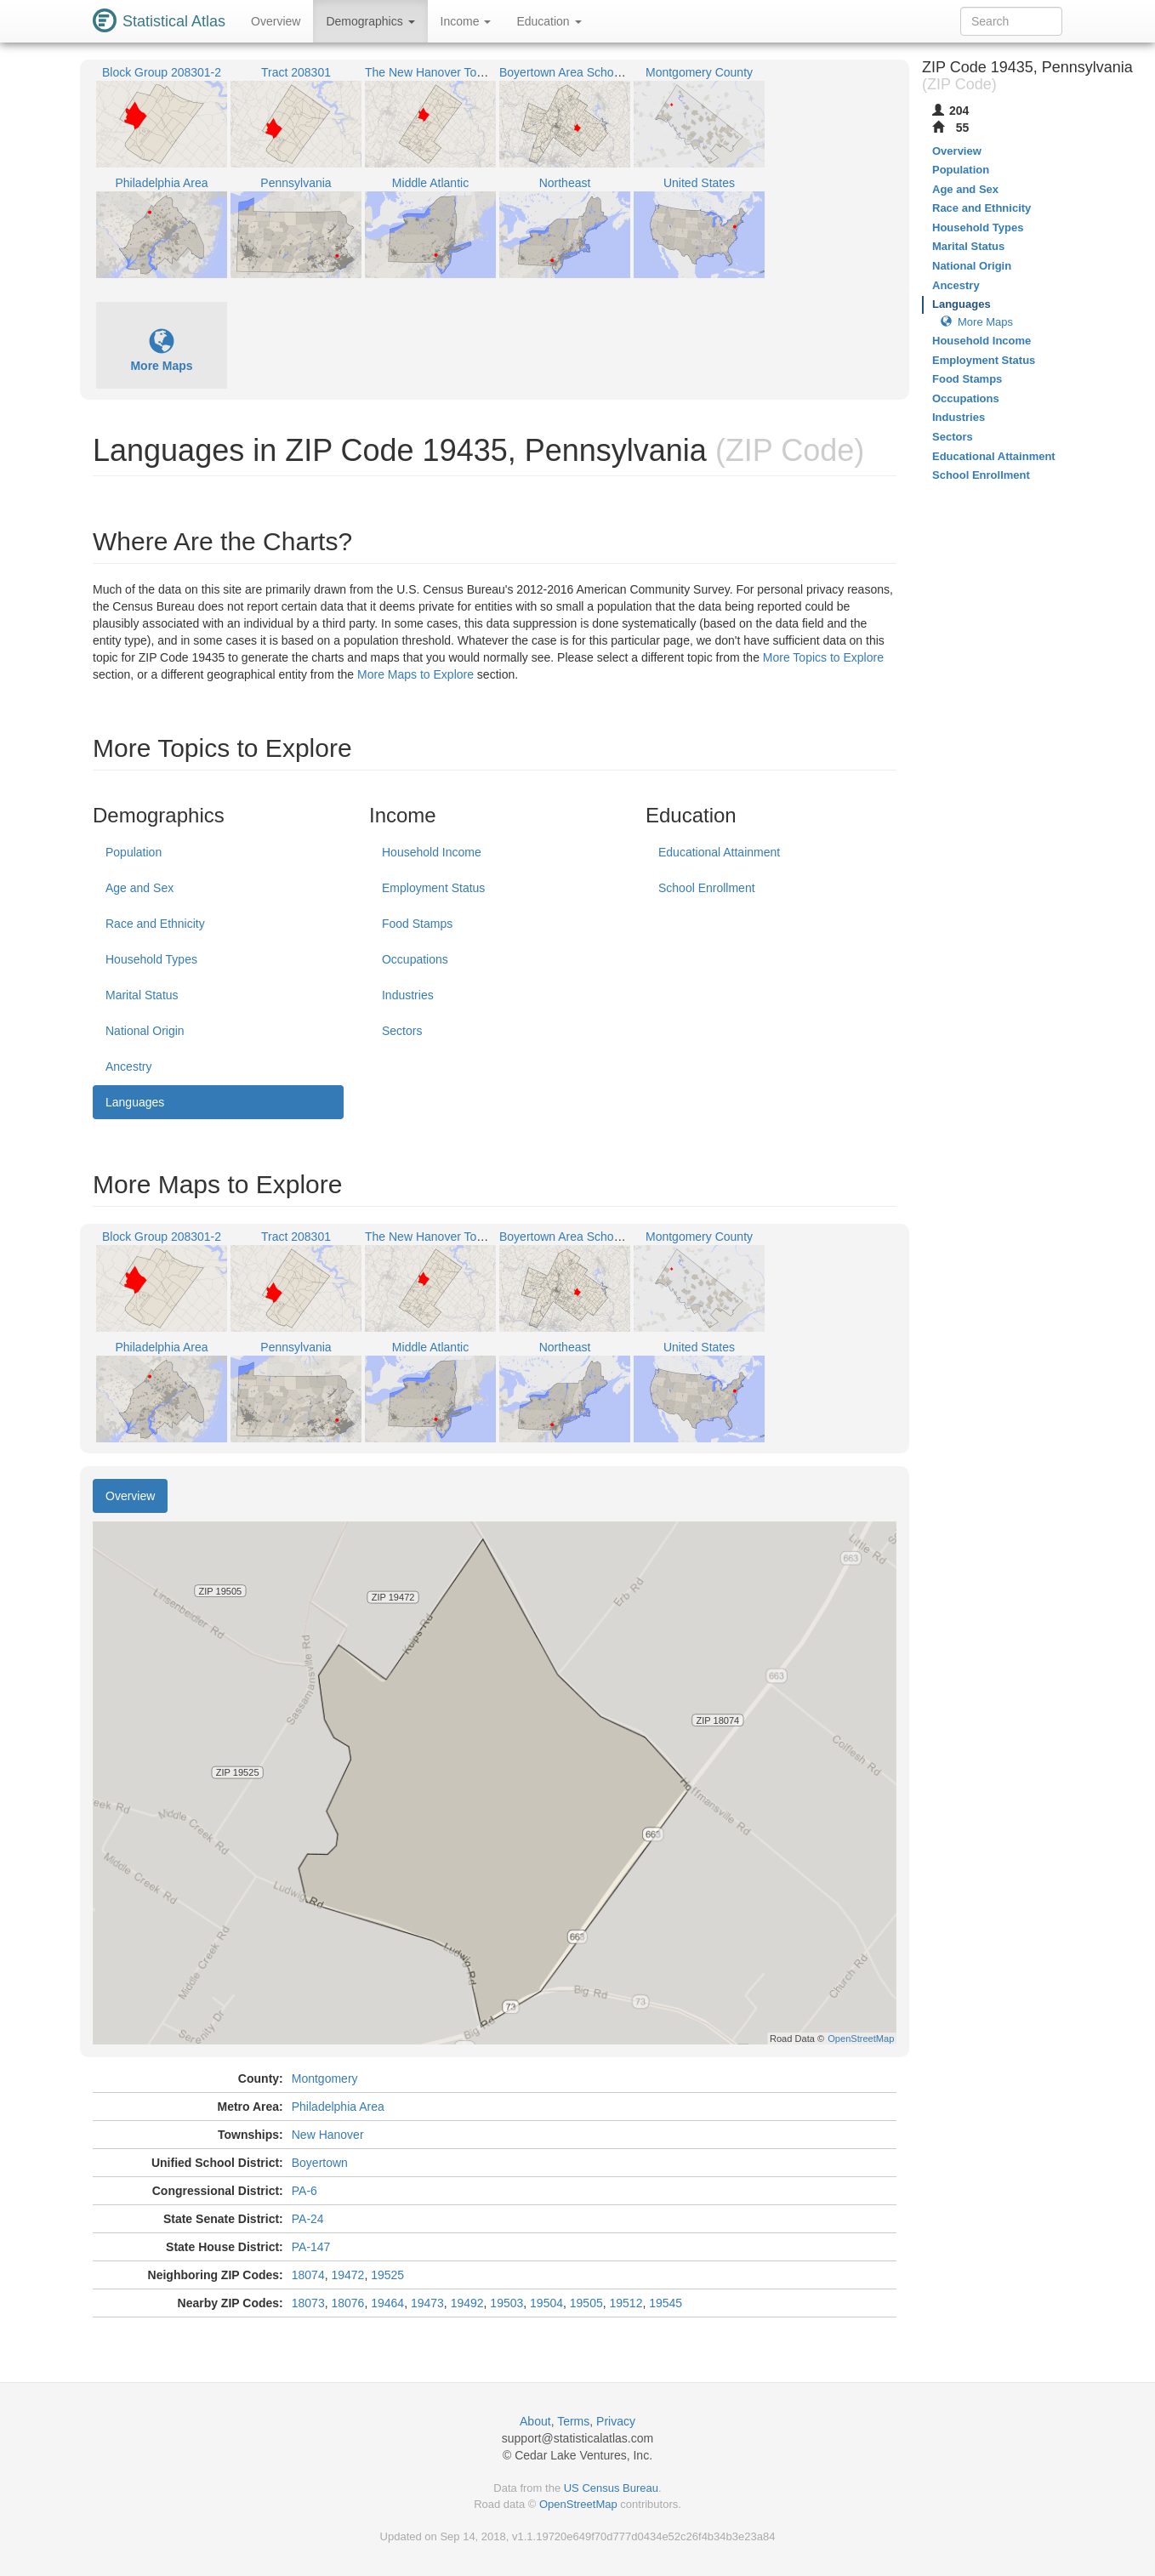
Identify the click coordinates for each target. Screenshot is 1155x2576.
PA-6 (304, 2191)
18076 (347, 2303)
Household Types (151, 959)
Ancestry (128, 1066)
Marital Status (142, 995)
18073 (308, 2303)
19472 (347, 2275)
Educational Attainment (719, 852)
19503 (506, 2303)
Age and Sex (139, 888)
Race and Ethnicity (155, 923)
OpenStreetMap (578, 2504)
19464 (387, 2303)
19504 (546, 2303)
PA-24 (308, 2219)
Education (548, 21)
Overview (275, 21)
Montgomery (325, 2078)
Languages (134, 1102)
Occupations (415, 959)
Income (466, 21)
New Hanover (328, 2134)
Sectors (402, 1031)
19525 (387, 2275)
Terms (573, 2421)
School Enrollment (706, 888)
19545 (665, 2303)
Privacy (615, 2421)
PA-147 (311, 2247)
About (535, 2421)
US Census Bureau (611, 2488)
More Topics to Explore (823, 657)
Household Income (431, 852)
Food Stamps (417, 923)
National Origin (145, 1031)
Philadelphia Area (338, 2106)
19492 (467, 2303)
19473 (427, 2303)
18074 (308, 2275)
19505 (586, 2303)
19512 (626, 2303)
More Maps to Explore (415, 674)
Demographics (370, 21)
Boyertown (320, 2162)
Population (133, 852)
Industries (408, 995)
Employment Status (433, 888)
